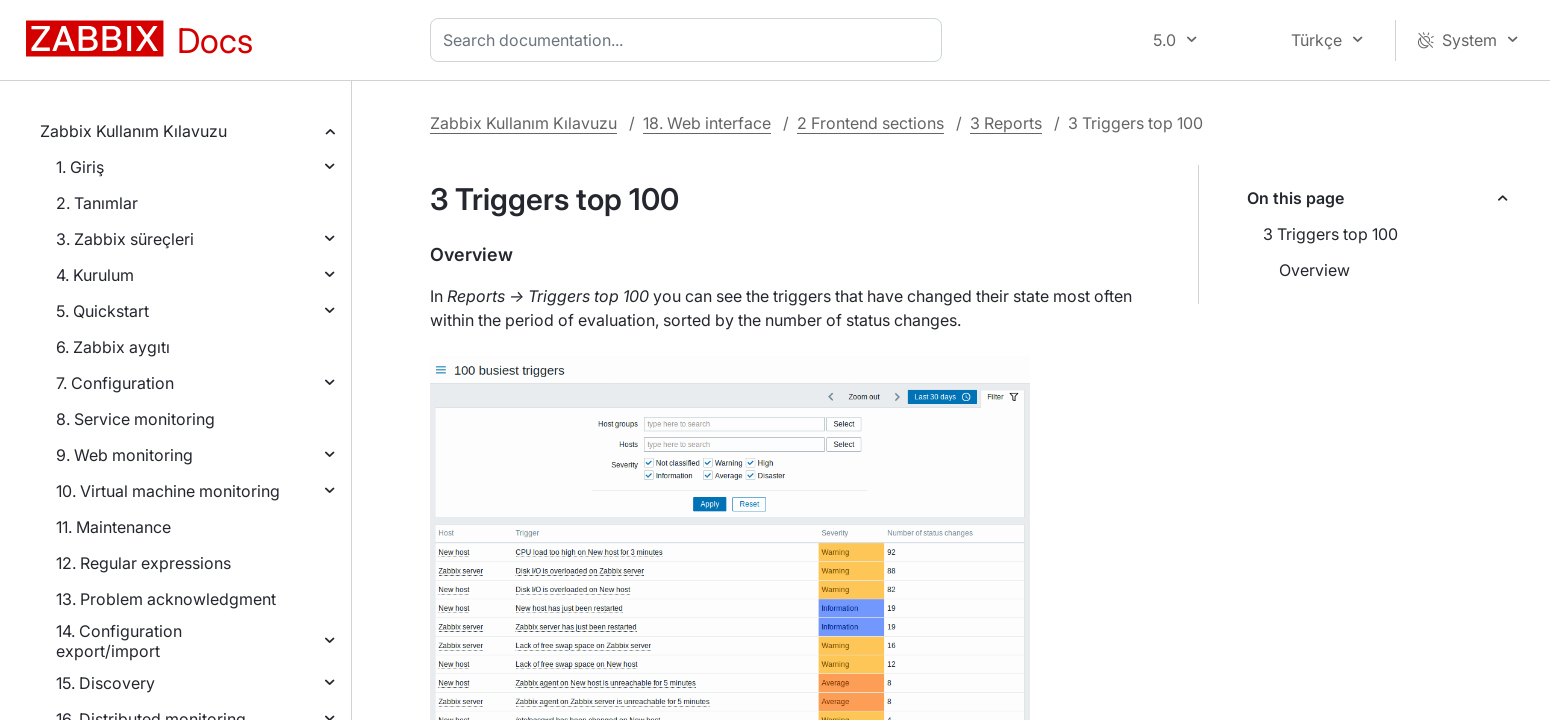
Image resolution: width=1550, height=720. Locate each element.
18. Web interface (707, 123)
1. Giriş (80, 167)
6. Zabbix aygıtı (113, 347)
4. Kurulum (95, 275)
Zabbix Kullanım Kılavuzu (133, 131)
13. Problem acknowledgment (166, 599)
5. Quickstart (102, 311)
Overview (1314, 270)
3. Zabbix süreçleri (125, 239)
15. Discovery (105, 683)
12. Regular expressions (143, 563)
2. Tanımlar (97, 203)
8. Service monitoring (135, 419)
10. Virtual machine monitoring (168, 491)
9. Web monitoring (124, 455)
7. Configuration (115, 383)
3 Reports (1006, 123)
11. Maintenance (113, 527)
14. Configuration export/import (119, 641)
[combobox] (690, 40)
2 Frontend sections (870, 123)
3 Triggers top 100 (1330, 234)
